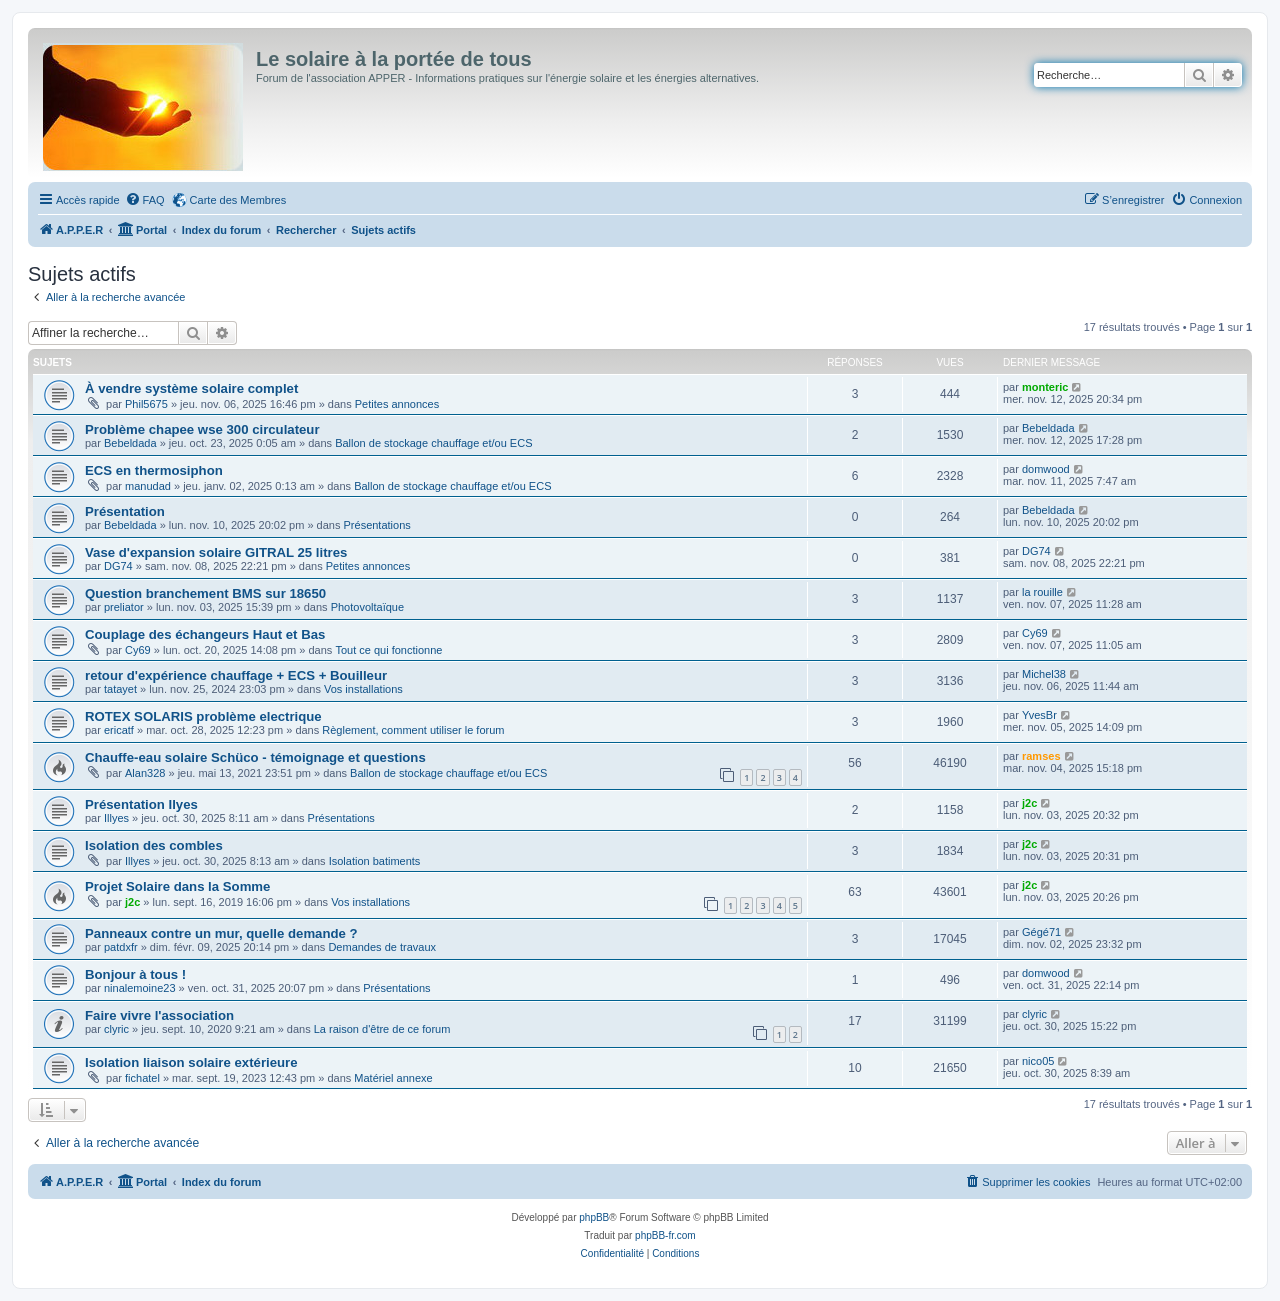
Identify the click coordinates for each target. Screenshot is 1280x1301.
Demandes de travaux (382, 947)
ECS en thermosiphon (154, 470)
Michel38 (1044, 674)
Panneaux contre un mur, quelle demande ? (221, 933)
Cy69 (138, 650)
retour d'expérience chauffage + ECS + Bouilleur (236, 675)
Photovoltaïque (367, 607)
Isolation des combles (154, 845)
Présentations (377, 525)
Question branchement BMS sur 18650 (205, 593)
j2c (1029, 803)
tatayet (120, 689)
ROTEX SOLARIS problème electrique (203, 716)
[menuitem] (145, 200)
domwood (1046, 469)
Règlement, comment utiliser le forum (413, 730)
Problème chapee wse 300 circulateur (202, 429)
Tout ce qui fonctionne (388, 650)
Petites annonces (397, 404)
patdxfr (121, 947)
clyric (116, 1029)
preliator (124, 607)
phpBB (594, 1217)
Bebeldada (130, 443)
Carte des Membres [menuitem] (238, 200)
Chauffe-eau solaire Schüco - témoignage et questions (255, 757)
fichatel (142, 1078)
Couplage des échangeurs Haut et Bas (205, 634)
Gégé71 (1041, 932)
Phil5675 (146, 404)
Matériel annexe (393, 1078)
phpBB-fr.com (665, 1235)
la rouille (1042, 592)
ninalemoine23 (140, 988)
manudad (148, 486)
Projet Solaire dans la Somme (177, 886)
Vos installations (363, 689)
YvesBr (1039, 715)
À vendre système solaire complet (191, 388)
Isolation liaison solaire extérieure (191, 1062)
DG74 (118, 566)
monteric (1045, 387)
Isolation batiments (375, 861)
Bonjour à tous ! (135, 974)
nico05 (1038, 1061)
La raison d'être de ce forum (382, 1029)
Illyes (116, 818)
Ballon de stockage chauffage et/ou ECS (433, 443)
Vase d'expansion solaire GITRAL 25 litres (216, 552)
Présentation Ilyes (141, 804)
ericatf (119, 730)
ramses (1041, 756)
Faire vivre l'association (159, 1015)
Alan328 (145, 773)
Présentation (125, 511)
